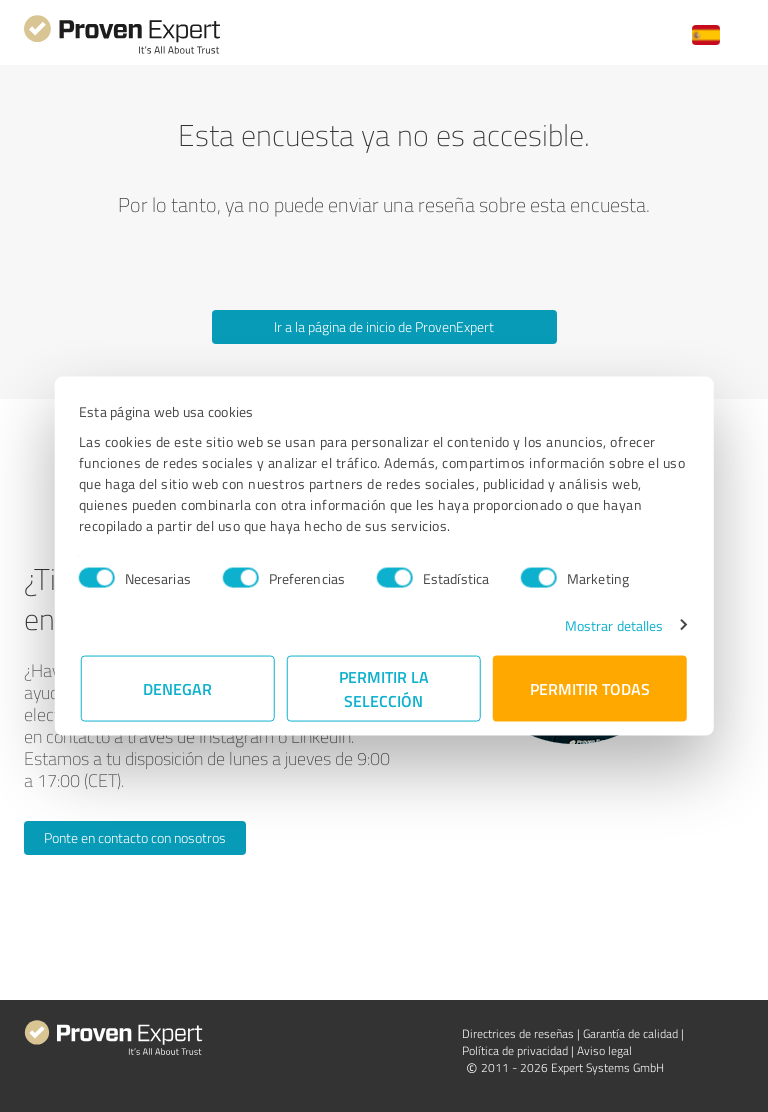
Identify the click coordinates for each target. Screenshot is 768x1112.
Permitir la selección (384, 687)
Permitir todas (590, 687)
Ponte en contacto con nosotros (135, 837)
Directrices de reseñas (518, 1033)
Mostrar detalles (612, 624)
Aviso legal (604, 1050)
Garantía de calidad (630, 1033)
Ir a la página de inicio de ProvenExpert (384, 326)
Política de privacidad (515, 1050)
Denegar (178, 687)
